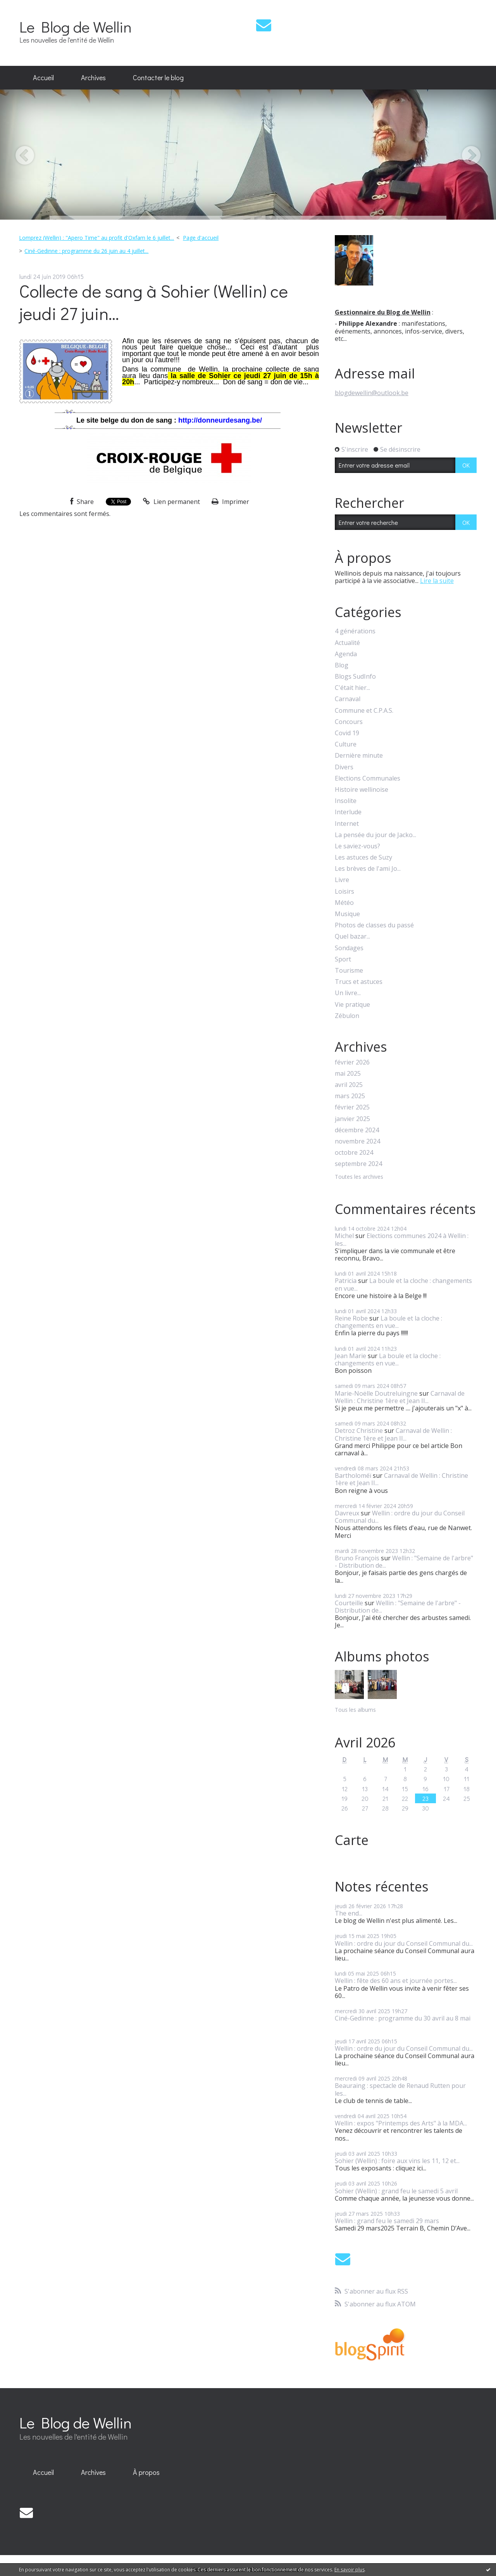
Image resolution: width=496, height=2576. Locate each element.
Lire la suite (437, 580)
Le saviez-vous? (357, 846)
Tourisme (349, 970)
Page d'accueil (201, 237)
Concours (349, 722)
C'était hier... (352, 687)
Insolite (345, 801)
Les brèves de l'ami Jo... (368, 868)
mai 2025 (348, 1073)
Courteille (349, 1603)
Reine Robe (351, 1318)
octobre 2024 (354, 1152)
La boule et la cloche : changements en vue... (403, 1284)
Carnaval (347, 699)
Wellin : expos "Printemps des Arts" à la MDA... (401, 2123)
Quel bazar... (352, 936)
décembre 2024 (357, 1130)
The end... (348, 1913)
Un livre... (348, 993)
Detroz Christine (359, 1430)
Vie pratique (352, 1004)
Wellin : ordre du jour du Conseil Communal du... (400, 1517)
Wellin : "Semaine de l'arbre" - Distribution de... (404, 1562)
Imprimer (230, 501)
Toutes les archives (359, 1177)
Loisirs (344, 891)
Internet (347, 823)
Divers (344, 767)
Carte (352, 1840)
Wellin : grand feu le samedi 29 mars (387, 2221)
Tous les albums (355, 1709)
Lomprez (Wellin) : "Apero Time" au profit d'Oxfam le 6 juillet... (96, 237)
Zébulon (347, 1016)
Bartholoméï (353, 1475)
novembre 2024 (357, 1141)
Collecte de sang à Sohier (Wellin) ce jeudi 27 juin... (153, 302)
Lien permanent (171, 501)
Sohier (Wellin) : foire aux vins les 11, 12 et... (397, 2160)
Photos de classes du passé (374, 925)
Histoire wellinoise (361, 789)
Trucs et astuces (358, 981)
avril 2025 (349, 1085)
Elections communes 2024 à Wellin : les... (401, 1239)
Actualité (347, 643)
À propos (146, 2472)
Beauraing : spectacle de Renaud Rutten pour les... (400, 2089)
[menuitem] (43, 78)
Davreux (347, 1513)
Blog (341, 665)
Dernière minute (359, 755)
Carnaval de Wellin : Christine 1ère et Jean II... (400, 1397)
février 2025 (352, 1107)
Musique (347, 914)
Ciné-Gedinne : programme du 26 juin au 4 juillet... (86, 251)
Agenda (346, 654)
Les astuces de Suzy (363, 857)
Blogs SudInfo (355, 676)
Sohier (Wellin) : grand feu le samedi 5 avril (396, 2191)
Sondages (349, 948)
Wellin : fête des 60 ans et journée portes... (396, 1980)
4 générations (355, 631)
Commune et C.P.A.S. (364, 710)
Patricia (345, 1280)
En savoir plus (349, 2569)
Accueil (43, 77)
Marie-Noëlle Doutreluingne (376, 1393)
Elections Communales (367, 778)
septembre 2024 (358, 1164)
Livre (342, 880)
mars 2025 (350, 1096)
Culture (345, 744)
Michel (344, 1235)
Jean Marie (350, 1356)
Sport (343, 959)
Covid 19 (347, 733)
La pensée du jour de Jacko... (375, 835)
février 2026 (352, 1062)
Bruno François (357, 1558)
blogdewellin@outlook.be (371, 393)
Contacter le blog (158, 77)
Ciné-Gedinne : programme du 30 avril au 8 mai (402, 2018)
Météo (344, 902)
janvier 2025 (352, 1119)
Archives (93, 77)
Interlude (348, 812)
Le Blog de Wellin (75, 26)
